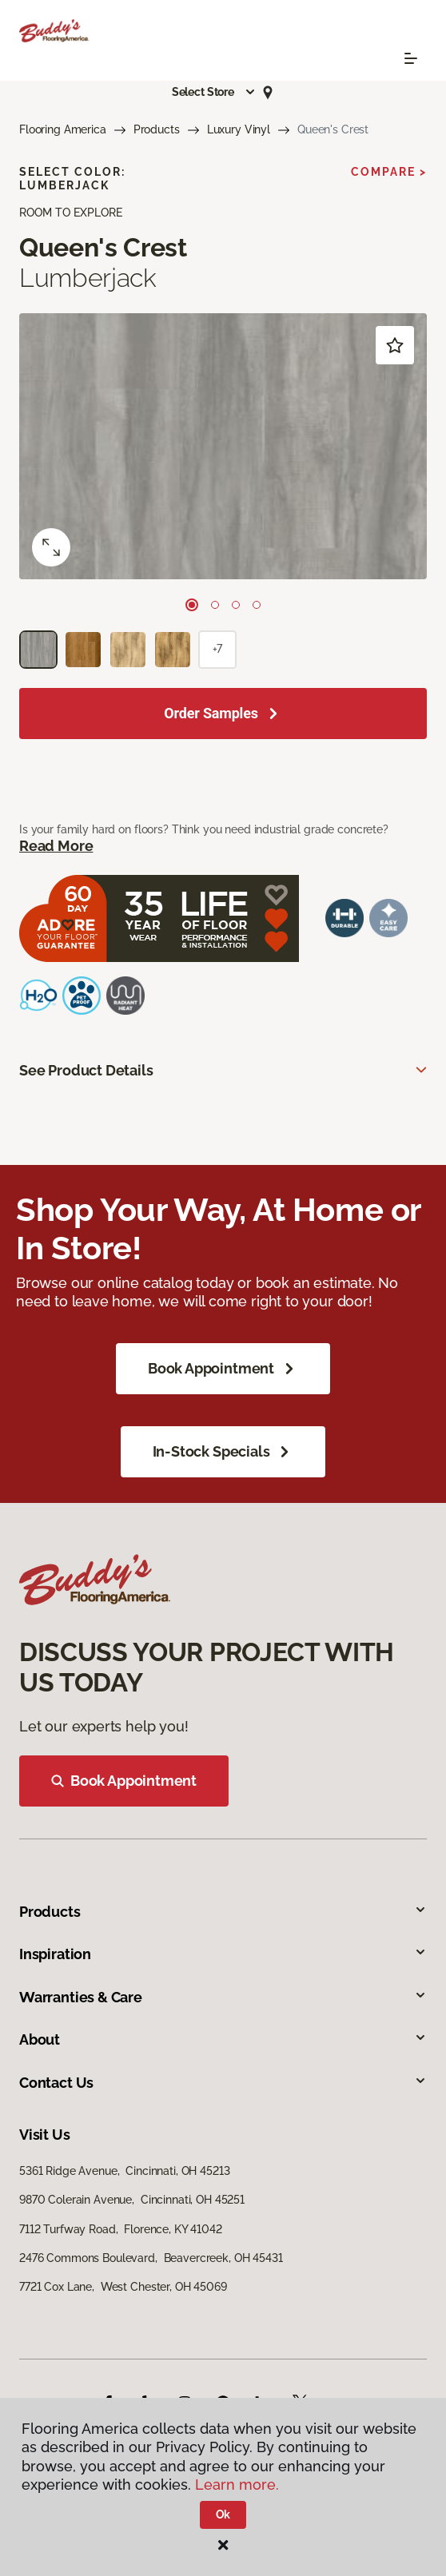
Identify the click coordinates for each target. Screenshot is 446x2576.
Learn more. (237, 2484)
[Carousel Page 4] (257, 605)
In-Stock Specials (223, 1452)
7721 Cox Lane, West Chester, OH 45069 (123, 2286)
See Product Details (86, 1070)
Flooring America (62, 129)
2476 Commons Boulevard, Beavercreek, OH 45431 (151, 2258)
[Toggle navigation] (411, 58)
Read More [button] (56, 845)
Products (156, 129)
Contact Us (223, 2082)
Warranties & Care (223, 1997)
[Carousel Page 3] (236, 605)
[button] (214, 92)
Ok (223, 2514)
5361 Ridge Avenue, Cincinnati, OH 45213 (124, 2171)
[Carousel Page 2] (215, 605)
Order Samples (211, 713)
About (223, 2039)
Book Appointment (223, 1368)
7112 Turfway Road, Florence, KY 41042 (120, 2229)
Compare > (389, 171)
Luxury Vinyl (238, 129)
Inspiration (223, 1954)
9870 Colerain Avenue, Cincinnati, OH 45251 (132, 2199)
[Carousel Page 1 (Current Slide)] (191, 604)
